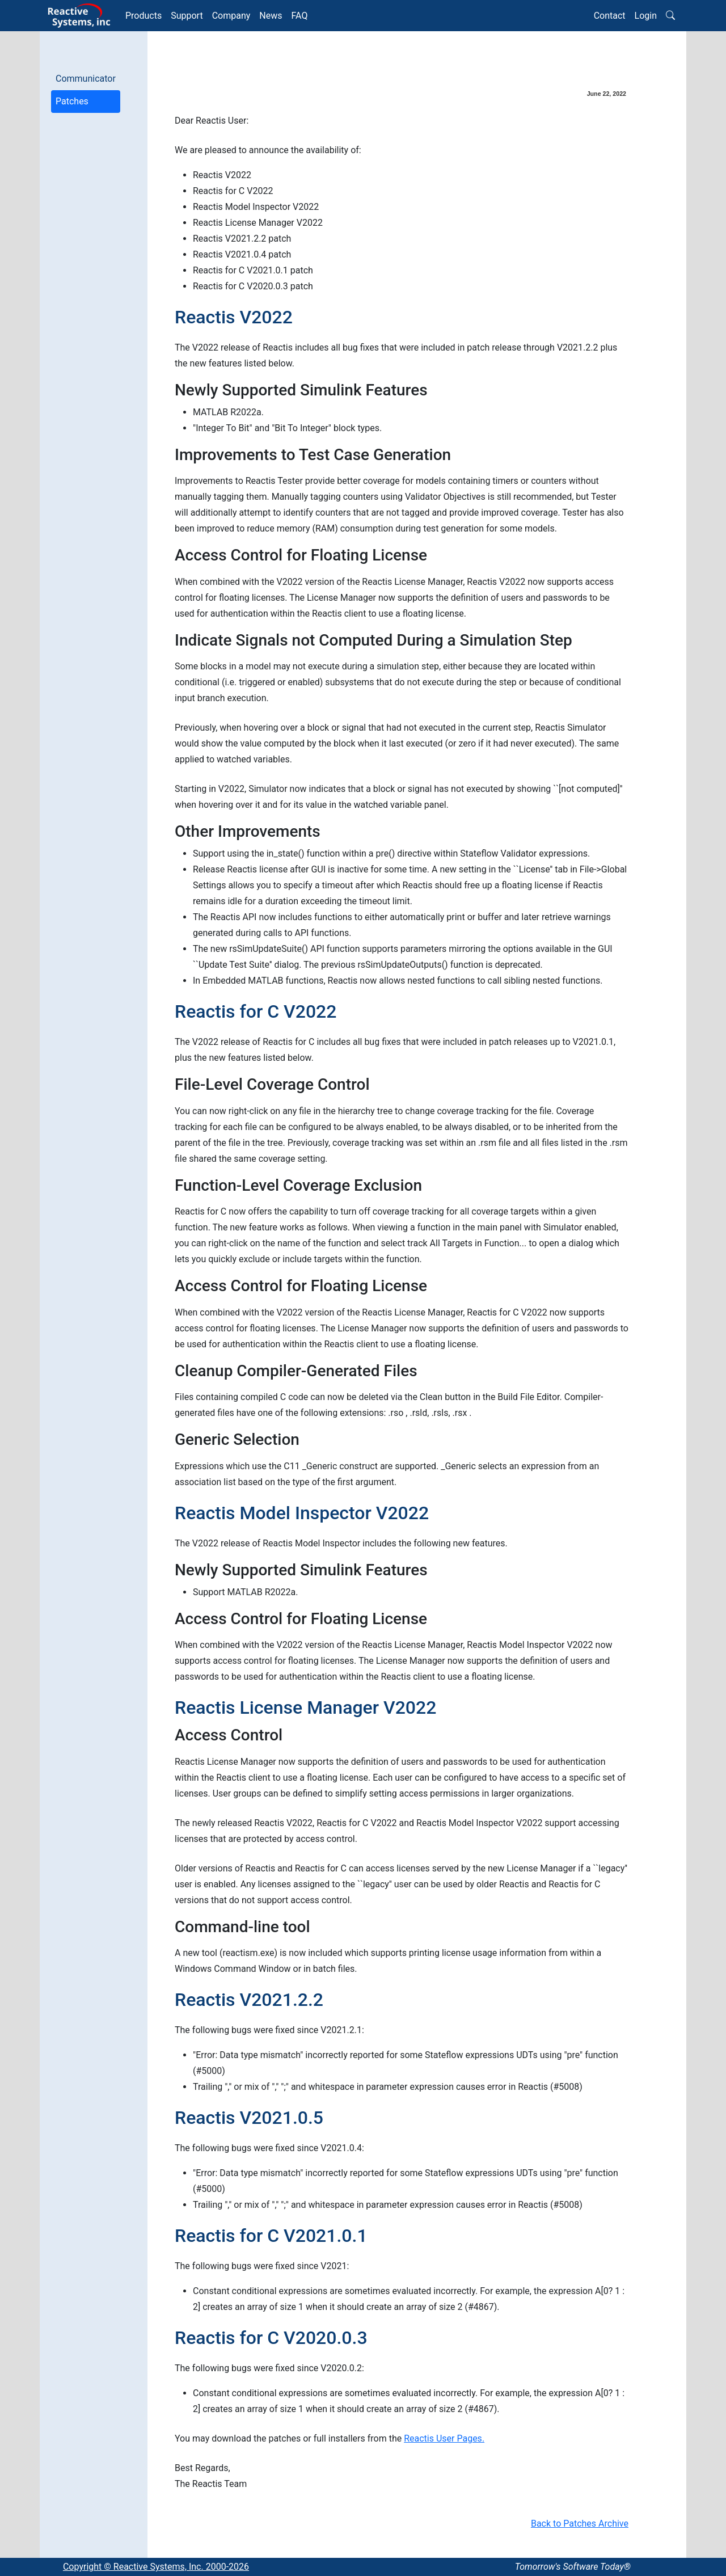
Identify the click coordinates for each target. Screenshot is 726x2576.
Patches (72, 101)
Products (143, 15)
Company (231, 15)
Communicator (86, 78)
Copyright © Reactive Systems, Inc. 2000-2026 (156, 2566)
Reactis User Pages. (444, 2438)
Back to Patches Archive (579, 2523)
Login (646, 15)
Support (186, 15)
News (270, 15)
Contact (610, 15)
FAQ (300, 15)
